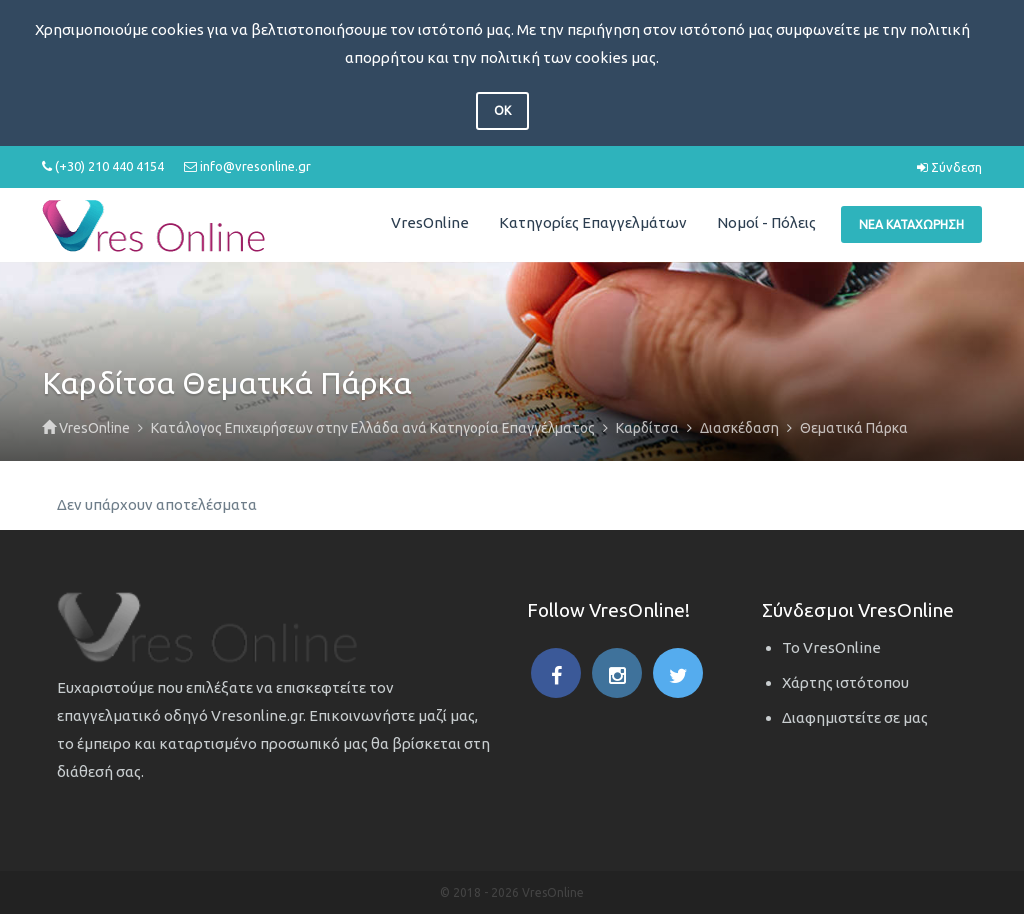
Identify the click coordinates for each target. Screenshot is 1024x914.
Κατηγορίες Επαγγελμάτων (593, 222)
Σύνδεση (949, 167)
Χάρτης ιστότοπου (845, 682)
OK (502, 110)
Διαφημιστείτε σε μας (855, 717)
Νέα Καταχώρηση (911, 224)
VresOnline (430, 222)
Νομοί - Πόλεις (766, 222)
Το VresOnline (831, 647)
